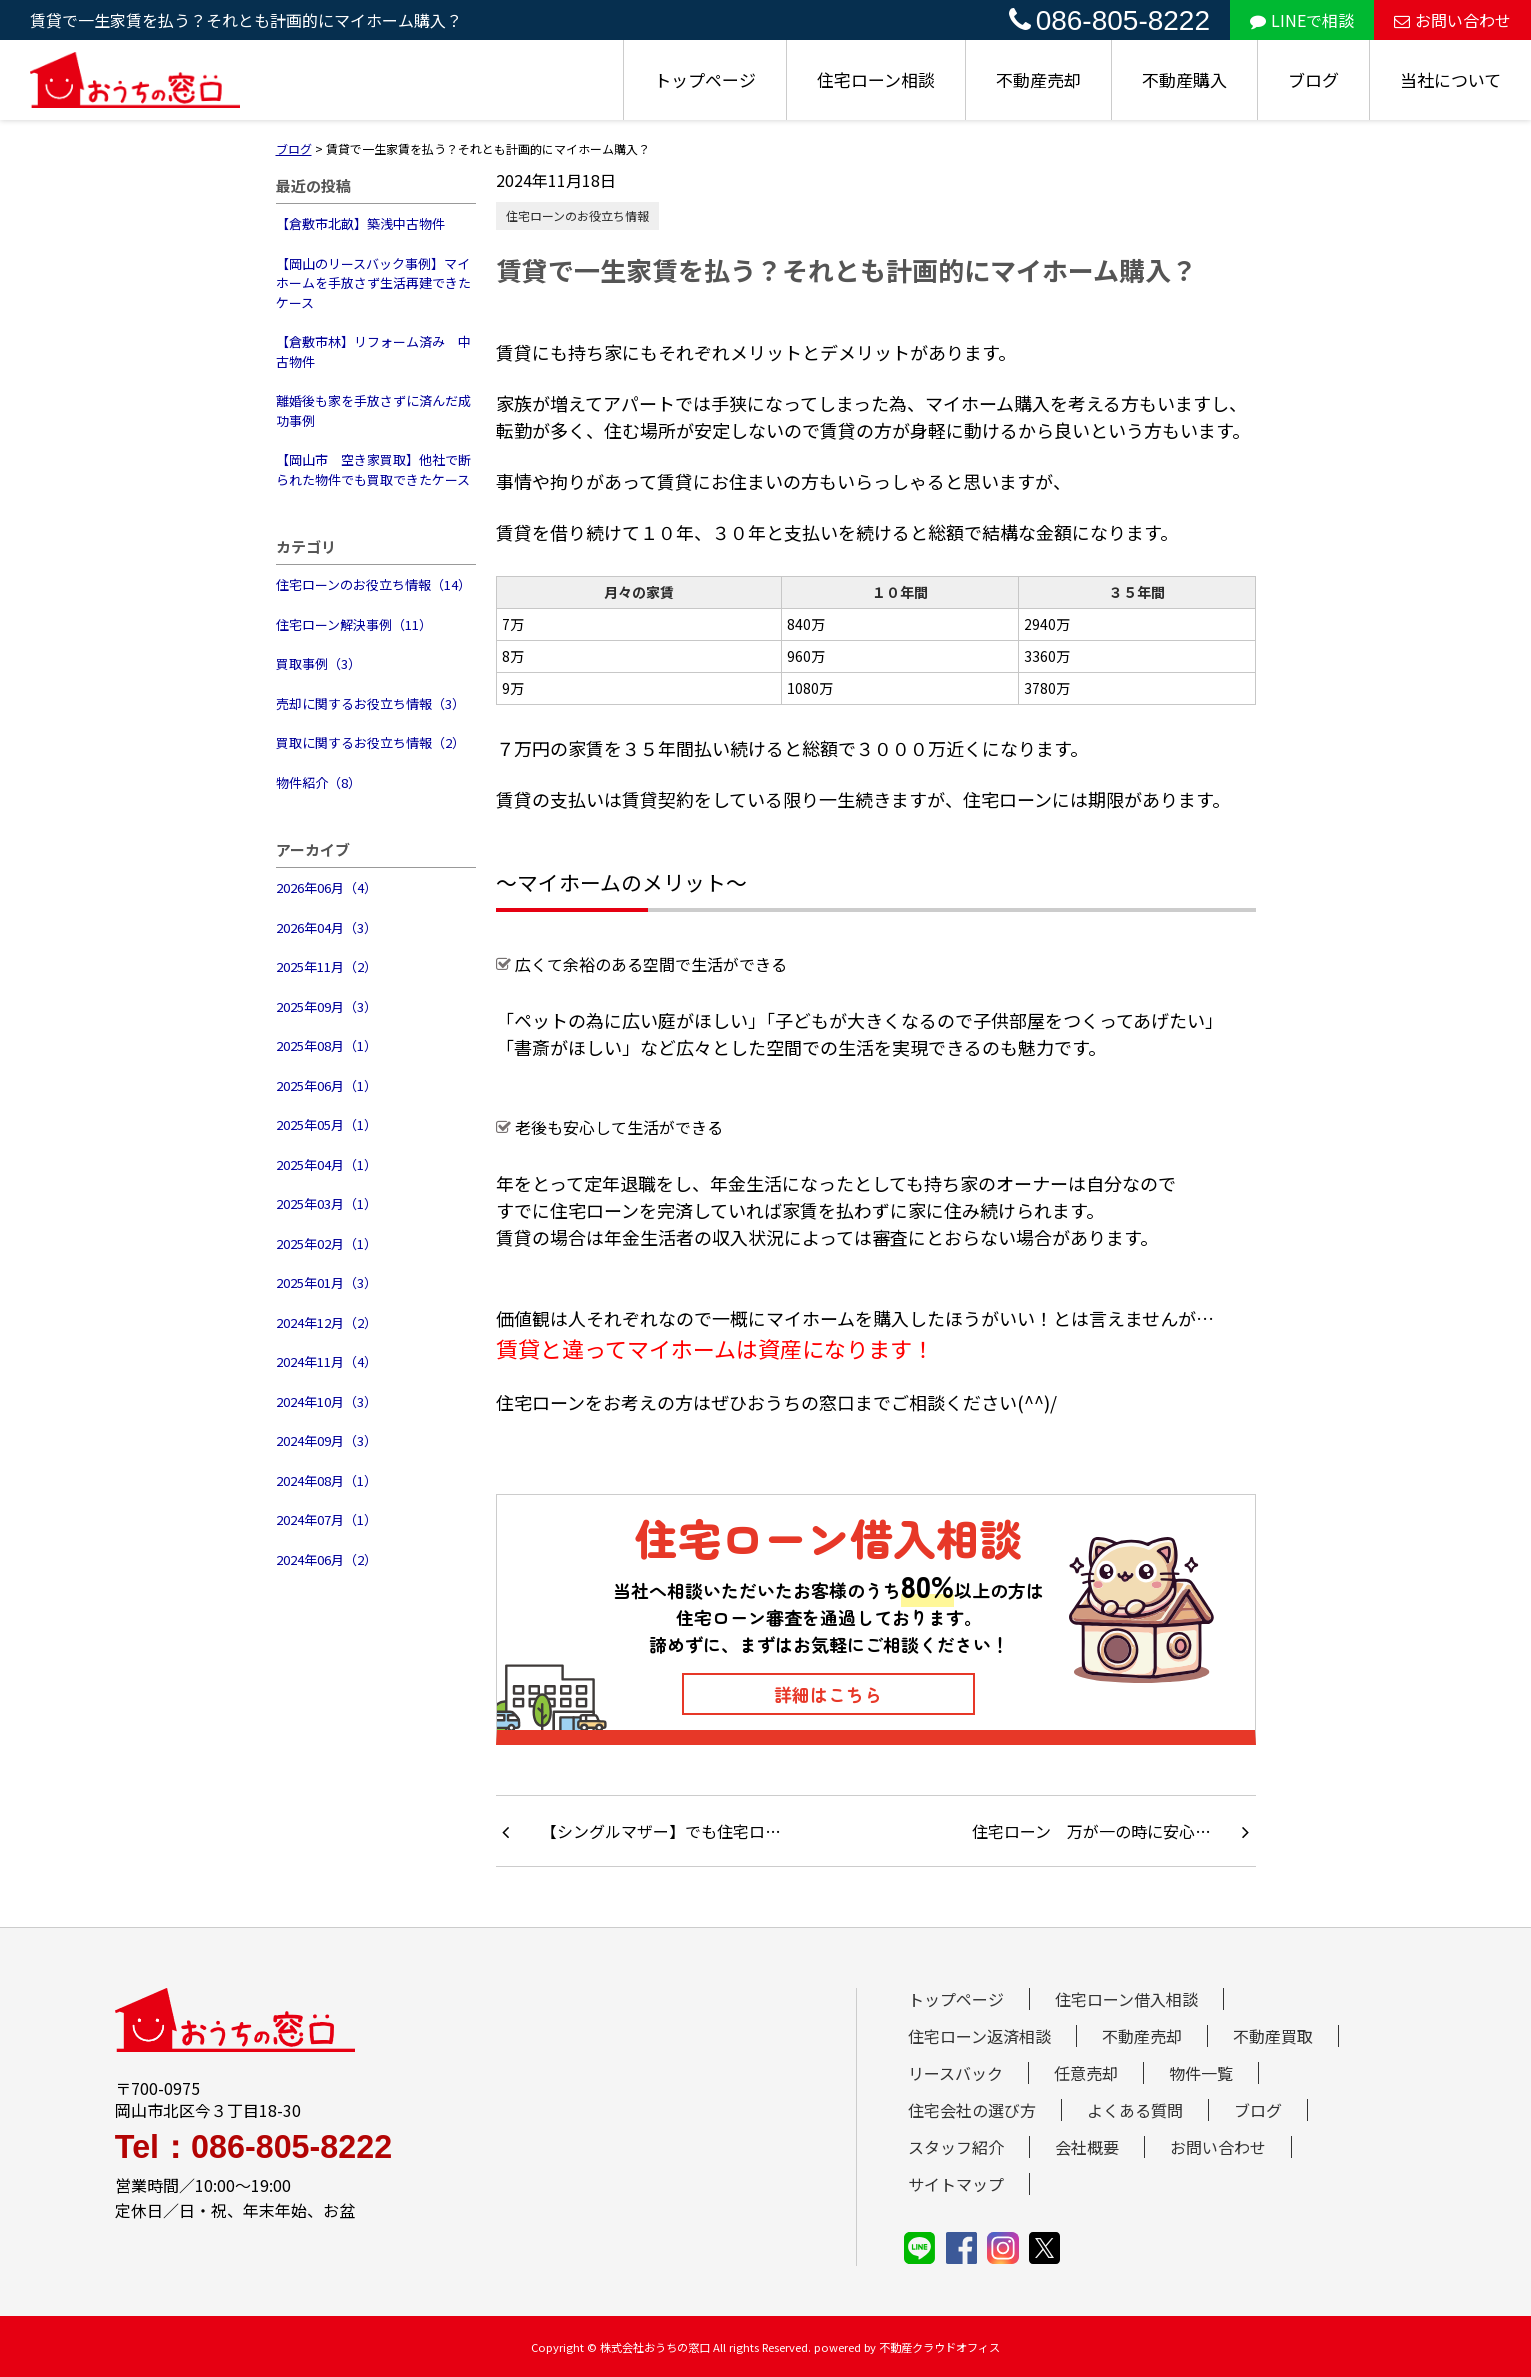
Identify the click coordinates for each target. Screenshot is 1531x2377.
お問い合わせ (1452, 20)
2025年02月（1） (326, 1243)
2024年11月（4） (326, 1361)
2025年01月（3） (326, 1282)
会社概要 (1087, 2147)
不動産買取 (1273, 2036)
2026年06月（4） (326, 887)
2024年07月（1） (326, 1519)
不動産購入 (1184, 79)
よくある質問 (1135, 2110)
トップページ (705, 79)
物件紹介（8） (318, 782)
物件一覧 (1201, 2073)
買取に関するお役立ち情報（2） (370, 742)
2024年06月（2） (326, 1559)
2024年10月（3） (326, 1401)
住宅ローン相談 (876, 79)
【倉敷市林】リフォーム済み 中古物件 (373, 351)
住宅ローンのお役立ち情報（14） (373, 584)
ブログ (1313, 79)
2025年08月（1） (326, 1045)
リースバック (955, 2073)
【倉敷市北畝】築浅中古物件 (360, 223)
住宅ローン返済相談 (979, 2036)
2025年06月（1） (326, 1085)
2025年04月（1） (326, 1164)
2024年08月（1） (326, 1480)
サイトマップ (956, 2184)
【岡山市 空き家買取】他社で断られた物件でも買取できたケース (373, 469)
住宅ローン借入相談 (1126, 1999)
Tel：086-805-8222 (253, 2147)
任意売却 (1086, 2073)
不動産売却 (1038, 79)
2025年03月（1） (326, 1203)
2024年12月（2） (326, 1322)
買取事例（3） (318, 663)
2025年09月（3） (326, 1006)
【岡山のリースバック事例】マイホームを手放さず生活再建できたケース (373, 283)
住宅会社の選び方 (972, 2110)
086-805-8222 (1109, 20)
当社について (1450, 79)
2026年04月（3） (326, 927)
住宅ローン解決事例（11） (354, 624)
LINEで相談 (1302, 20)
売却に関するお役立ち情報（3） (370, 703)
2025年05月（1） (326, 1124)
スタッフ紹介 (956, 2147)
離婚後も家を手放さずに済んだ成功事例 (373, 410)
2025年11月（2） (326, 966)
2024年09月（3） (326, 1440)
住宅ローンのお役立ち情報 (577, 215)
